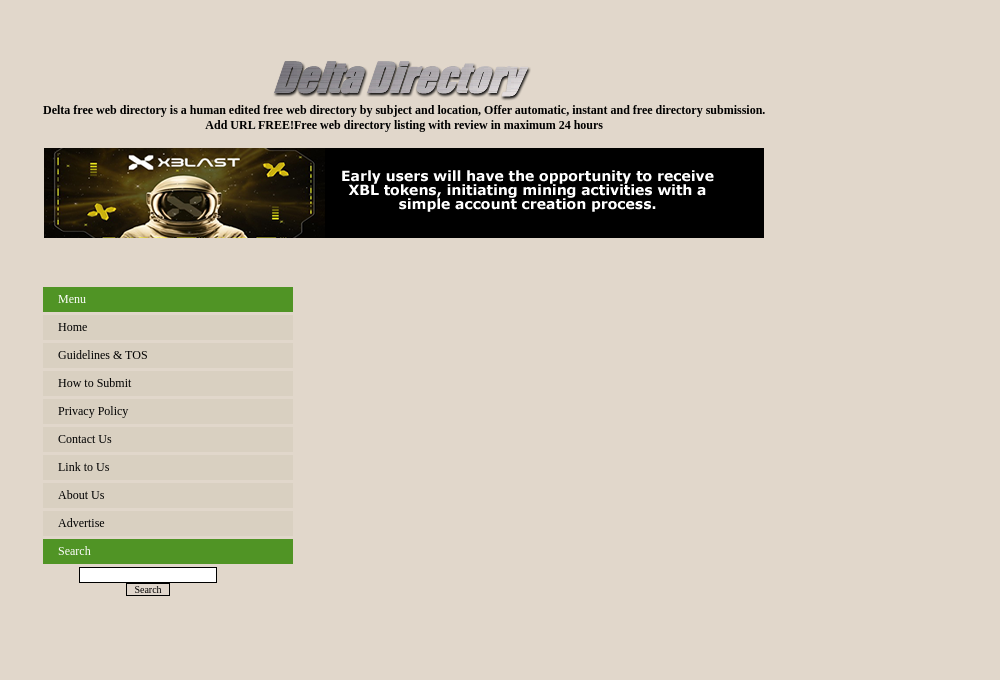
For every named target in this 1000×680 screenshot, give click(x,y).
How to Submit (94, 383)
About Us (81, 495)
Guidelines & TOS (103, 355)
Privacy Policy (93, 411)
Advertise (81, 523)
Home (72, 327)
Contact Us (85, 439)
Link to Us (83, 467)
